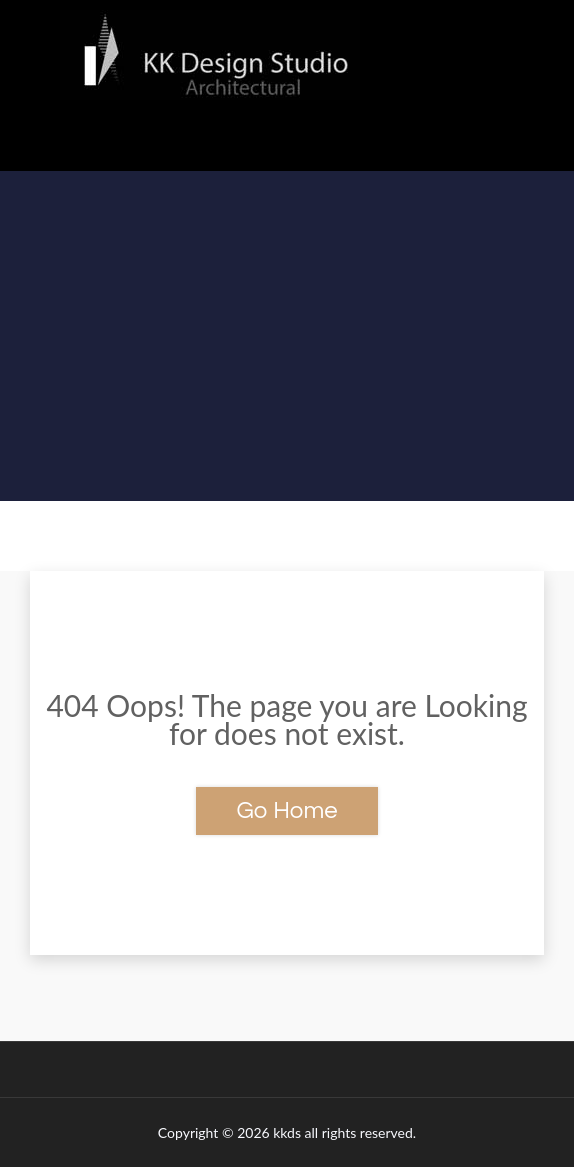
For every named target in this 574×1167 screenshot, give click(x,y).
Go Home (286, 810)
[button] (287, 140)
